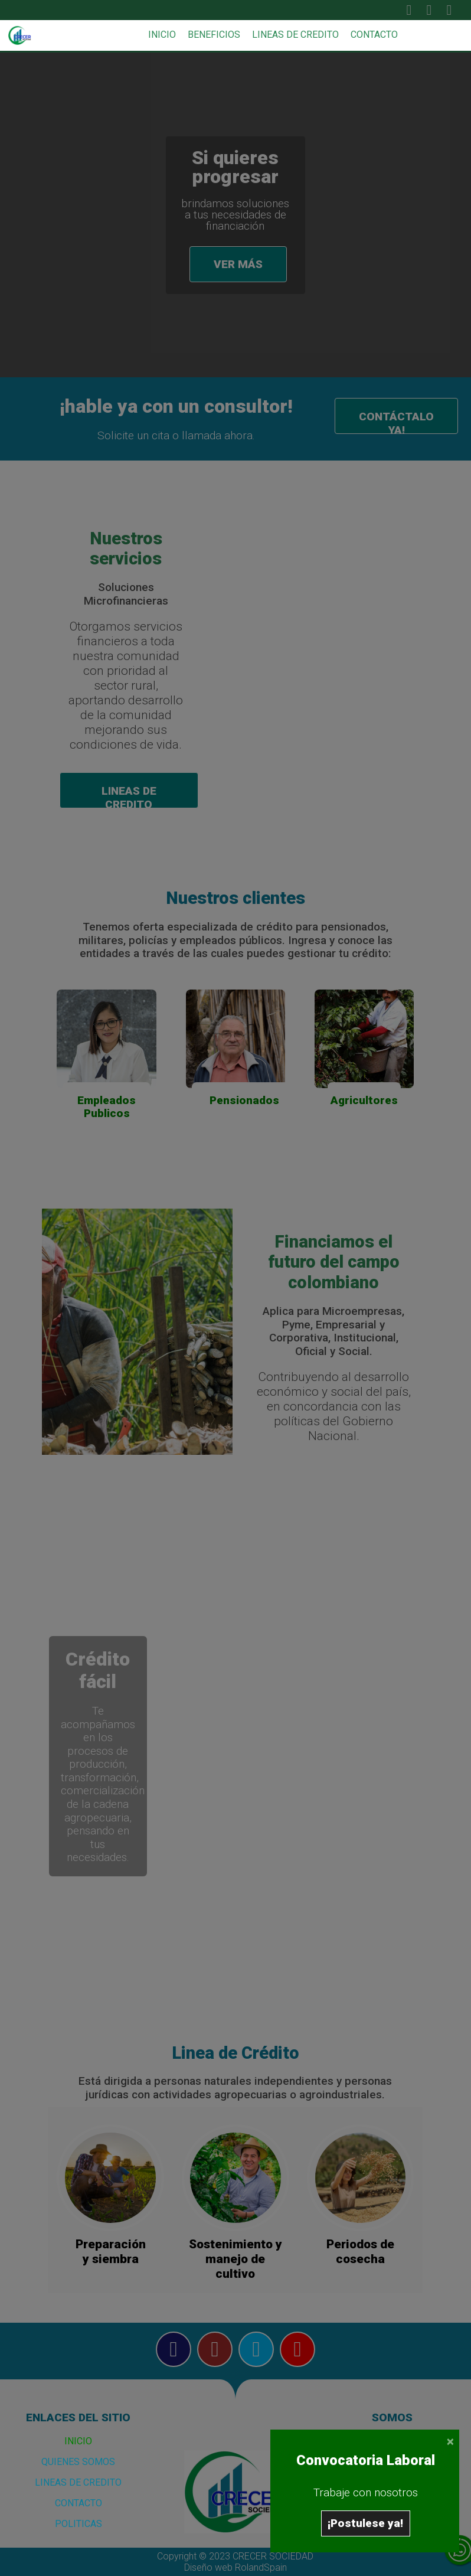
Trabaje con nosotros (365, 2492)
